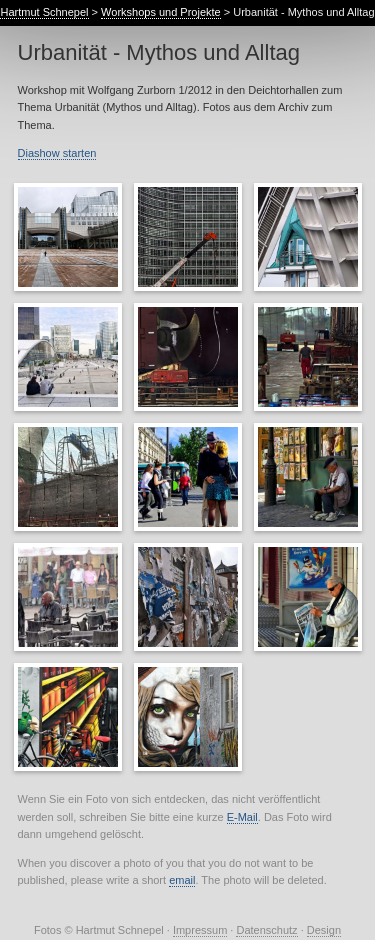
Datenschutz (266, 930)
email (182, 880)
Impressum (200, 930)
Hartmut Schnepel (44, 12)
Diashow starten (57, 153)
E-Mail (242, 817)
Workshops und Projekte (161, 12)
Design (324, 930)
